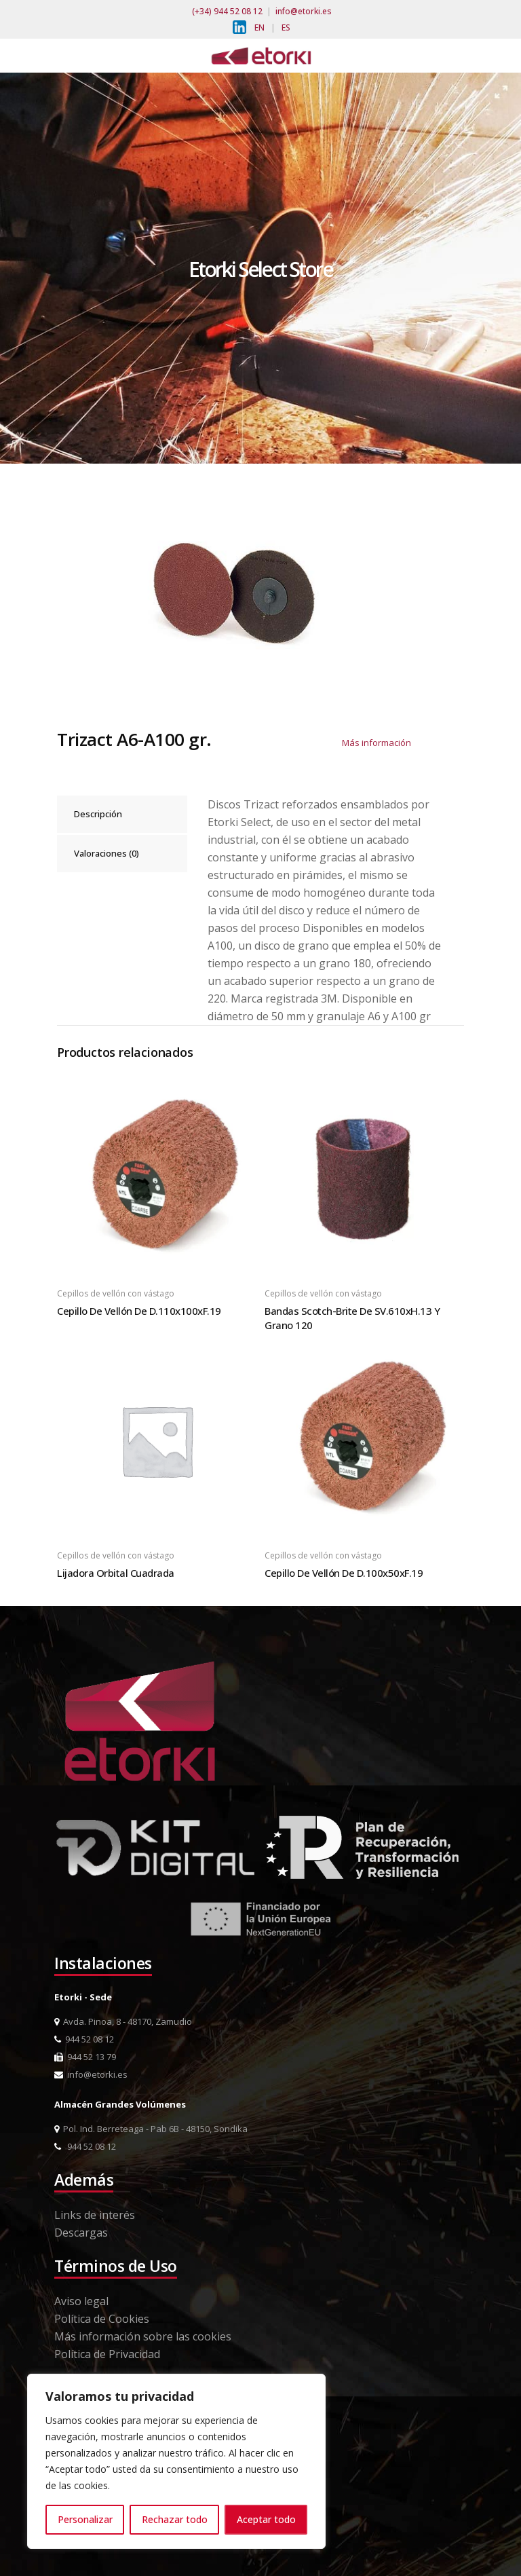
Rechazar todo (175, 2519)
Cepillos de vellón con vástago (115, 1293)
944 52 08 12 (84, 2039)
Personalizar (85, 2519)
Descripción (98, 814)
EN (259, 27)
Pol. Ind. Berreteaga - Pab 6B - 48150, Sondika (151, 2129)
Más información (376, 742)
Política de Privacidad (107, 2354)
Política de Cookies (101, 2318)
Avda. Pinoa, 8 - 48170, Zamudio (123, 2021)
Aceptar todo (266, 2519)
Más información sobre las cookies (142, 2336)
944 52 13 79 (85, 2057)
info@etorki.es (303, 11)
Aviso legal (81, 2301)
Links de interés (94, 2214)
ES (286, 27)
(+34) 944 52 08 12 (227, 11)
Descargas (81, 2232)
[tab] (122, 814)
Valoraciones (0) (106, 853)
